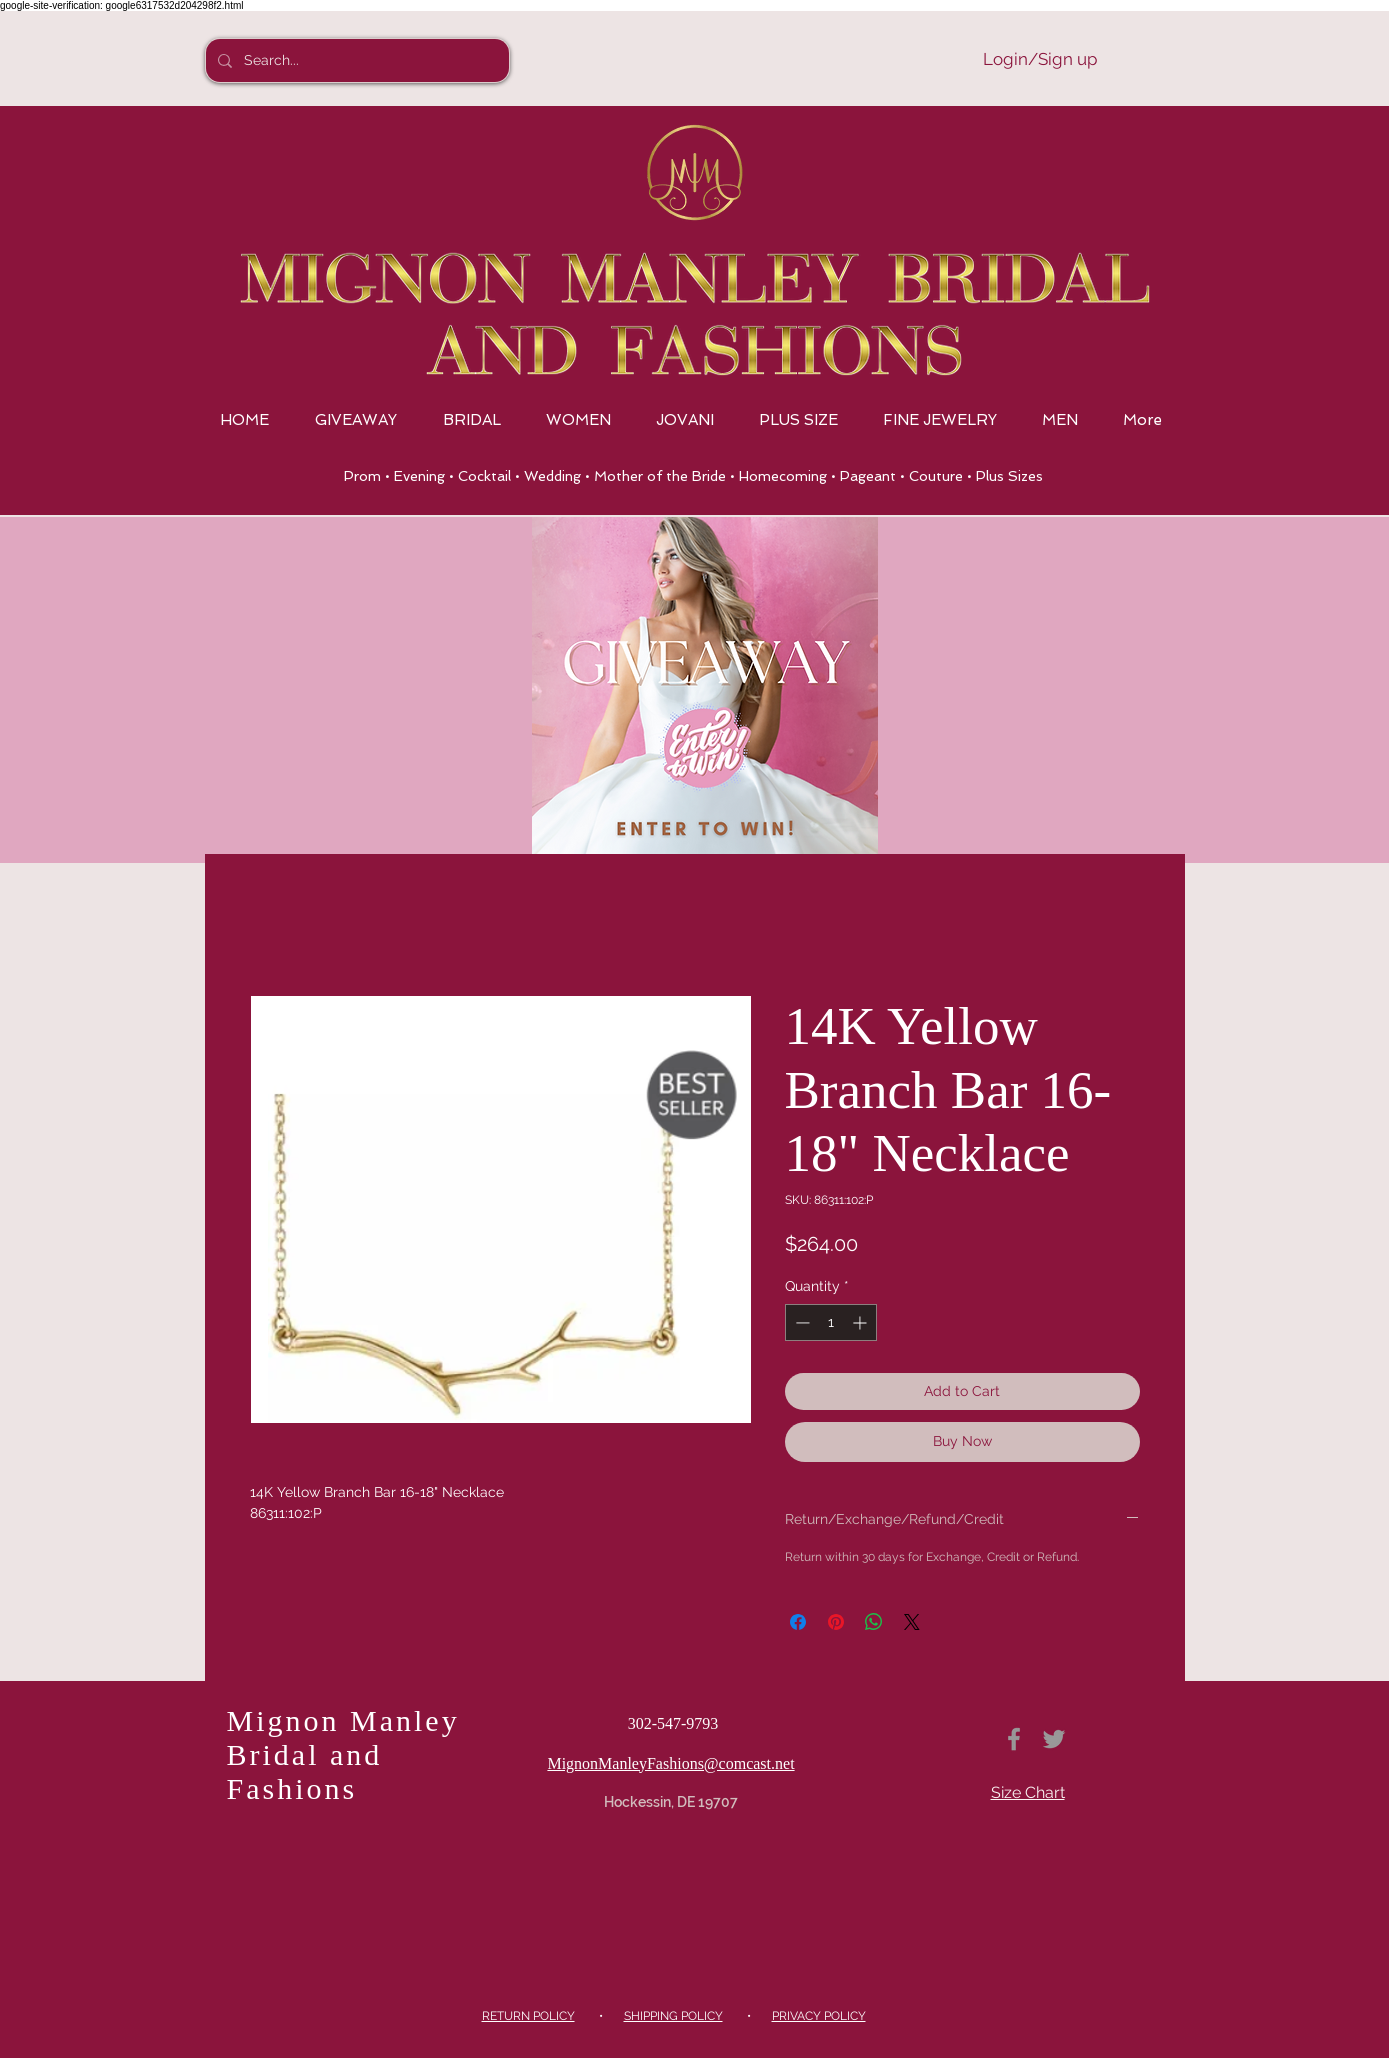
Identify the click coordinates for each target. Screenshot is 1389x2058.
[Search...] (355, 60)
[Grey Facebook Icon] (1014, 1739)
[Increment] (861, 1322)
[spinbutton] (831, 1322)
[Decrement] (800, 1322)
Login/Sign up (1040, 59)
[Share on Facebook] (798, 1622)
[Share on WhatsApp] (874, 1622)
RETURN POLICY (528, 2016)
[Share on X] (912, 1622)
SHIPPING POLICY (673, 2016)
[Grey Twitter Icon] (1054, 1739)
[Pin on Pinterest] (836, 1622)
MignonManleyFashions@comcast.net (670, 1763)
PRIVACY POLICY (819, 2016)
